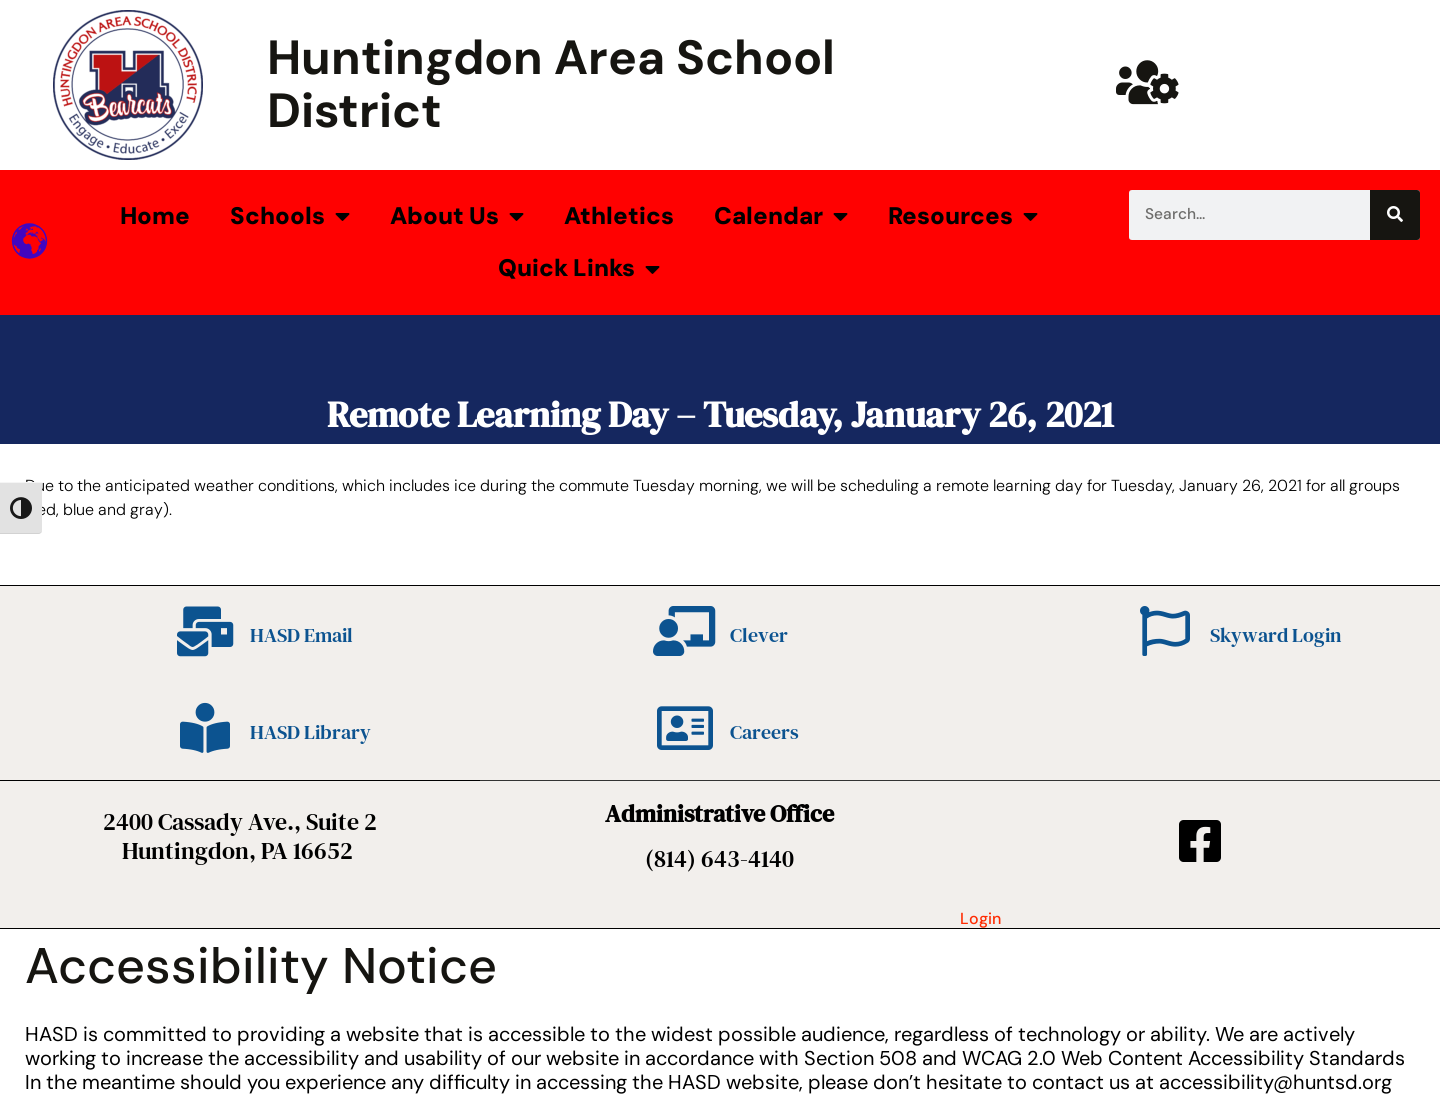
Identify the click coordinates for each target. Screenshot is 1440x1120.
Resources (963, 216)
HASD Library (310, 732)
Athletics (619, 215)
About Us (457, 216)
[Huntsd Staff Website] (1148, 82)
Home (155, 215)
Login (980, 918)
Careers (764, 732)
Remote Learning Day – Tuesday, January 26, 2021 (720, 414)
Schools (290, 216)
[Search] (1395, 215)
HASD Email (301, 635)
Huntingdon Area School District (551, 84)
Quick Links (579, 269)
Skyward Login (1275, 635)
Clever (759, 635)
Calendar (781, 216)
